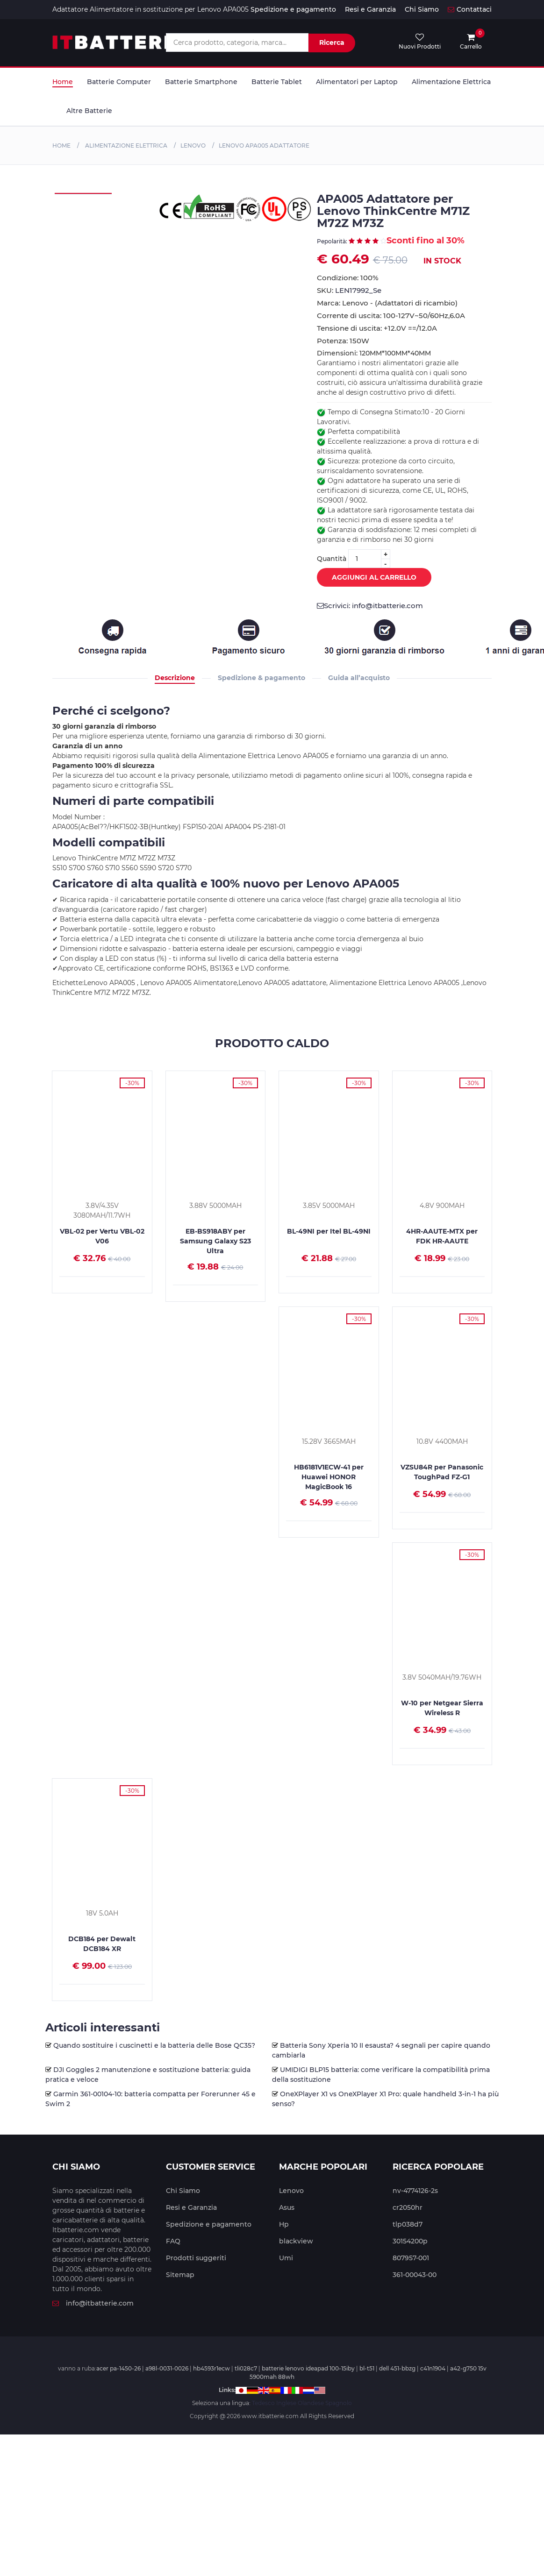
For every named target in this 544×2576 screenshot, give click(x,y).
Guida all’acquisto (359, 678)
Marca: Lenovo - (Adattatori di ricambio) (387, 302)
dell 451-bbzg (397, 2368)
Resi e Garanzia (370, 9)
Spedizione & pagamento (261, 678)
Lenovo (193, 145)
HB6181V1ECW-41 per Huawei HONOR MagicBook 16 (329, 1477)
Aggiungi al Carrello (367, 578)
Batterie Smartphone (201, 82)
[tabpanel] (83, 193)
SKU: (349, 290)
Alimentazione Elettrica (451, 82)
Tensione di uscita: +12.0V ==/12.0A (377, 328)
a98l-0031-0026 (166, 2368)
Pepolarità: (333, 241)
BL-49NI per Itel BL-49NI (329, 1231)
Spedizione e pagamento (293, 9)
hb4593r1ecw (211, 2368)
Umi (286, 2258)
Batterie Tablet (276, 82)
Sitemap (180, 2275)
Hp (284, 2224)
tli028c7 (246, 2368)
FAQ (173, 2241)
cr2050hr (407, 2207)
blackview (296, 2241)
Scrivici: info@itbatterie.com (370, 605)
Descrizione (175, 678)
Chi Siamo (422, 9)
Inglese (286, 2402)
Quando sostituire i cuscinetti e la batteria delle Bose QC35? (154, 2045)
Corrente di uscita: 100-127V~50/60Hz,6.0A (391, 315)
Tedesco (263, 2402)
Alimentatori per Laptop (357, 82)
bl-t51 (366, 2368)
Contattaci (470, 9)
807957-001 (411, 2258)
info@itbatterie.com (93, 2303)
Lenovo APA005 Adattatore (264, 145)
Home (62, 82)
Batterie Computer (119, 82)
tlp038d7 (407, 2224)
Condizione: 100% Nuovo (348, 278)
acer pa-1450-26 (118, 2368)
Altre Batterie (89, 110)
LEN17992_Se (358, 290)
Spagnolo (338, 2402)
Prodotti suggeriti (196, 2258)
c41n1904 (432, 2368)
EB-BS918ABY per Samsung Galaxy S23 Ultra (215, 1241)
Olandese (311, 2402)
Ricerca (331, 42)
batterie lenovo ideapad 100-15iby (308, 2368)
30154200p (410, 2241)
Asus (286, 2207)
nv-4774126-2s (415, 2190)
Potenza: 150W (343, 340)
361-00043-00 (415, 2275)
